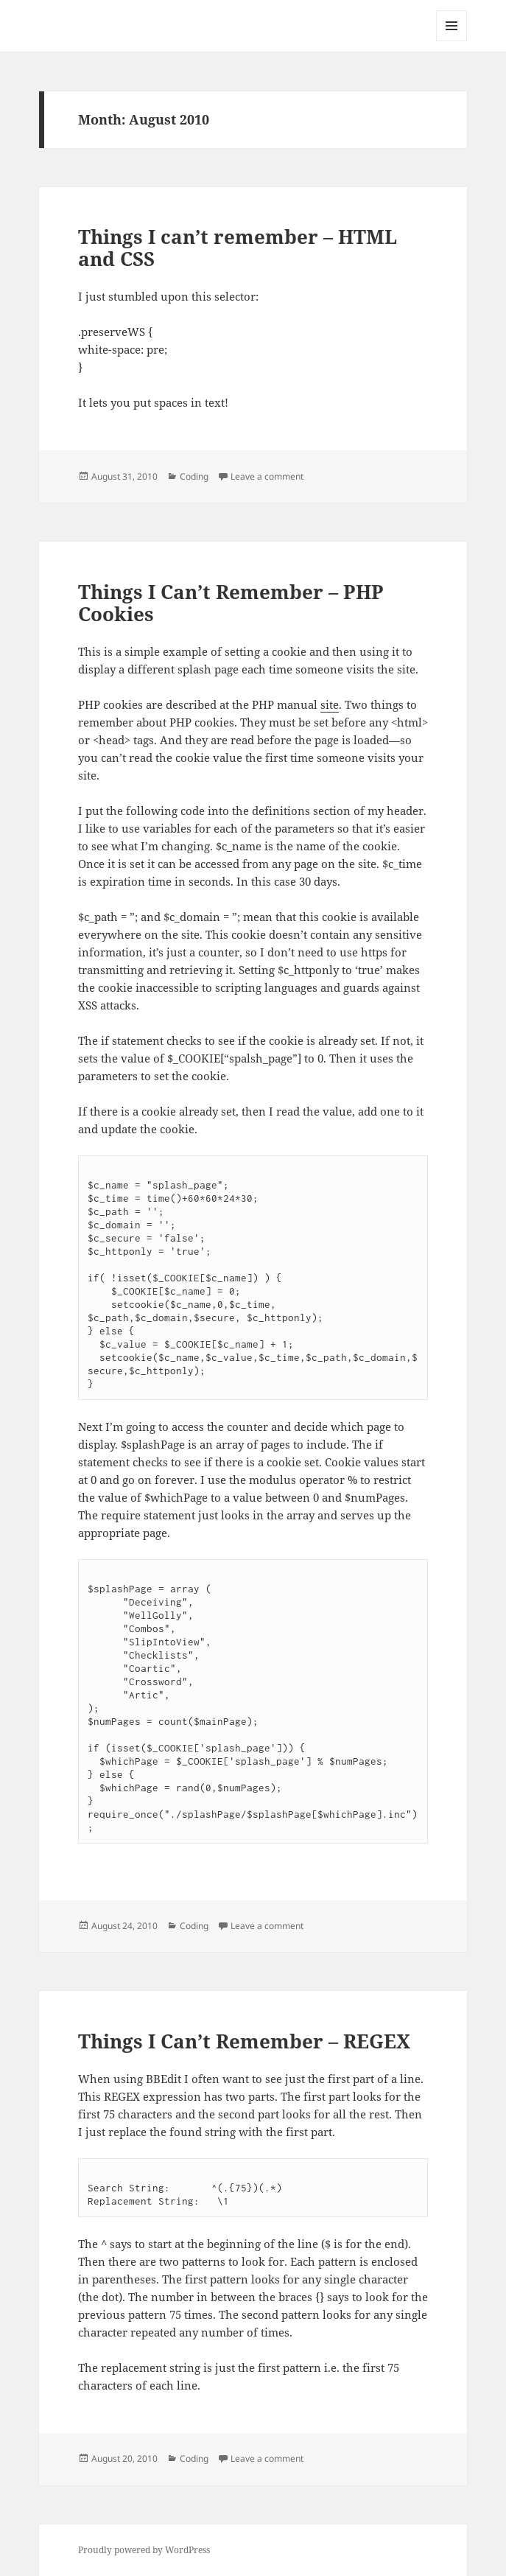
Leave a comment (267, 476)
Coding (194, 476)
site (329, 704)
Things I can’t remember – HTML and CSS (237, 247)
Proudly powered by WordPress (144, 2550)
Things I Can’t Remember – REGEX (244, 2041)
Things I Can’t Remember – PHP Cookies (231, 602)
